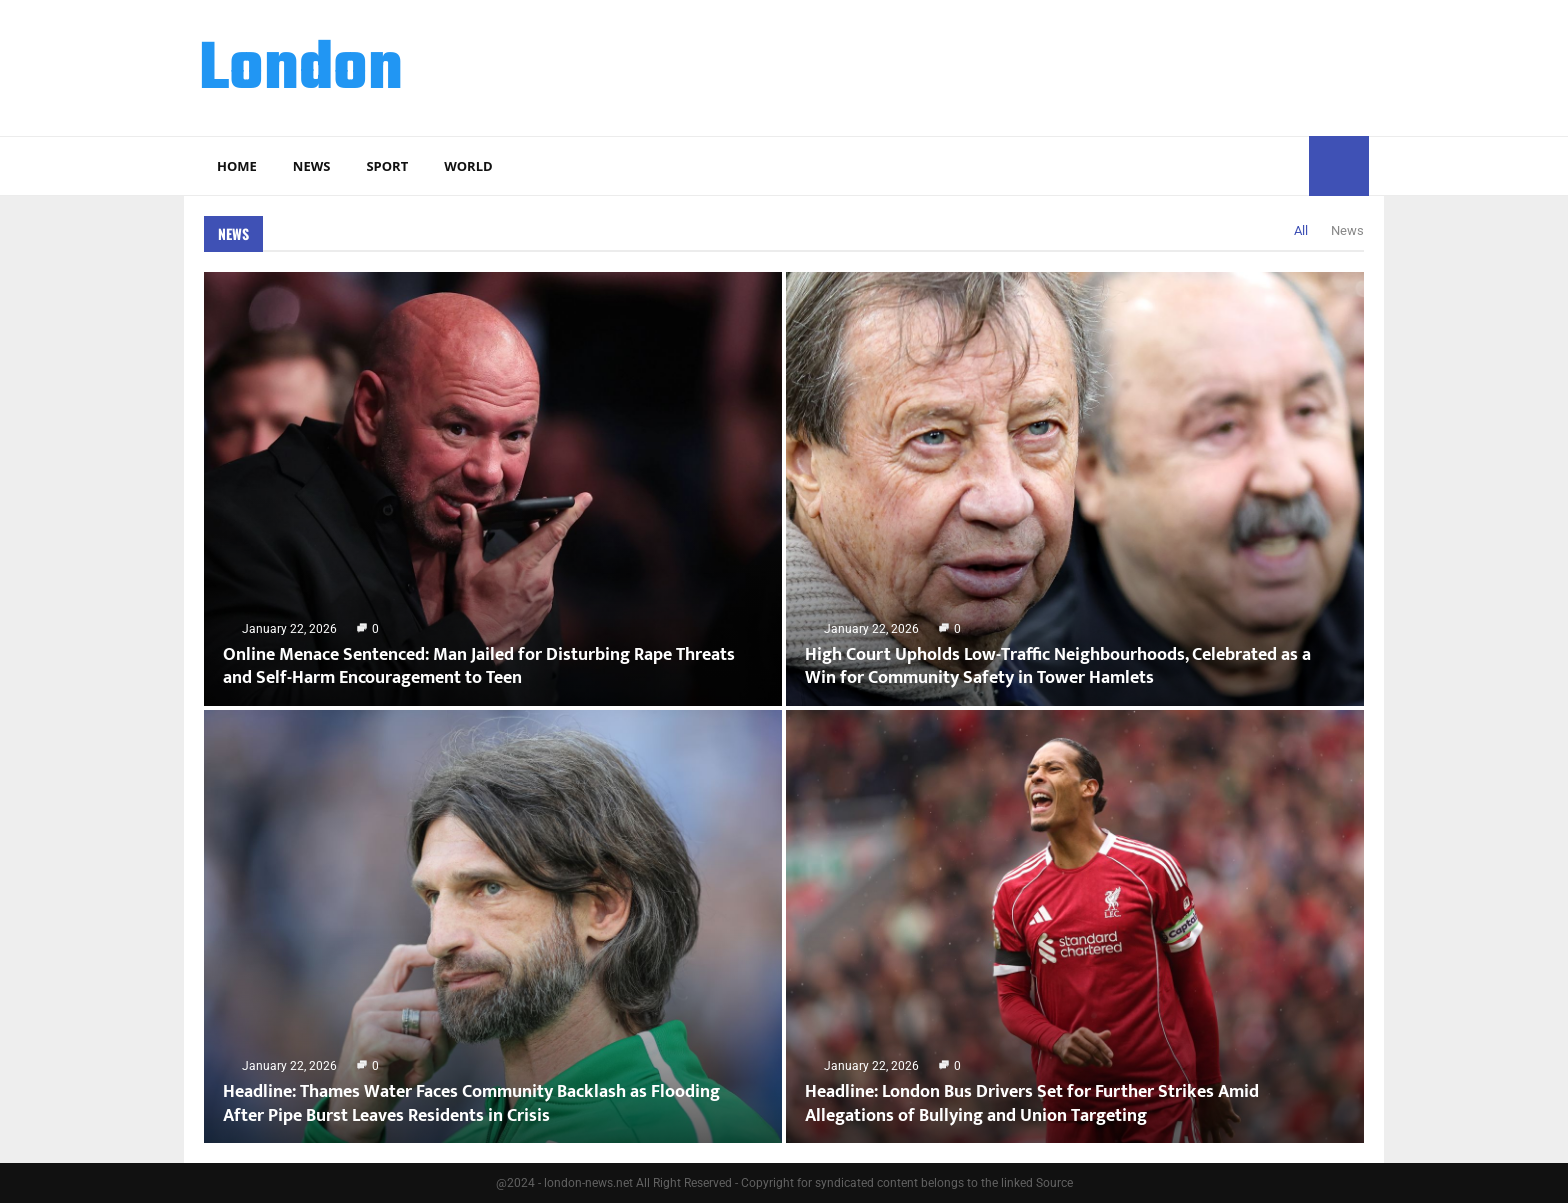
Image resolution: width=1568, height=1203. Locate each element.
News (312, 166)
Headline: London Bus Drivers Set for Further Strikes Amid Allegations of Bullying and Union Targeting (1032, 1103)
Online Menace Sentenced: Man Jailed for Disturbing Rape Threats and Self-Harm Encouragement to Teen (479, 666)
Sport (387, 166)
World (468, 166)
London (301, 71)
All (1301, 230)
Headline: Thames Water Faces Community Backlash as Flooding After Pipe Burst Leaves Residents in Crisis (471, 1103)
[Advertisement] (1005, 65)
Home (237, 166)
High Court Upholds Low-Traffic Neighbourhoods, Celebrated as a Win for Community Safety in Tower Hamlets (1058, 666)
